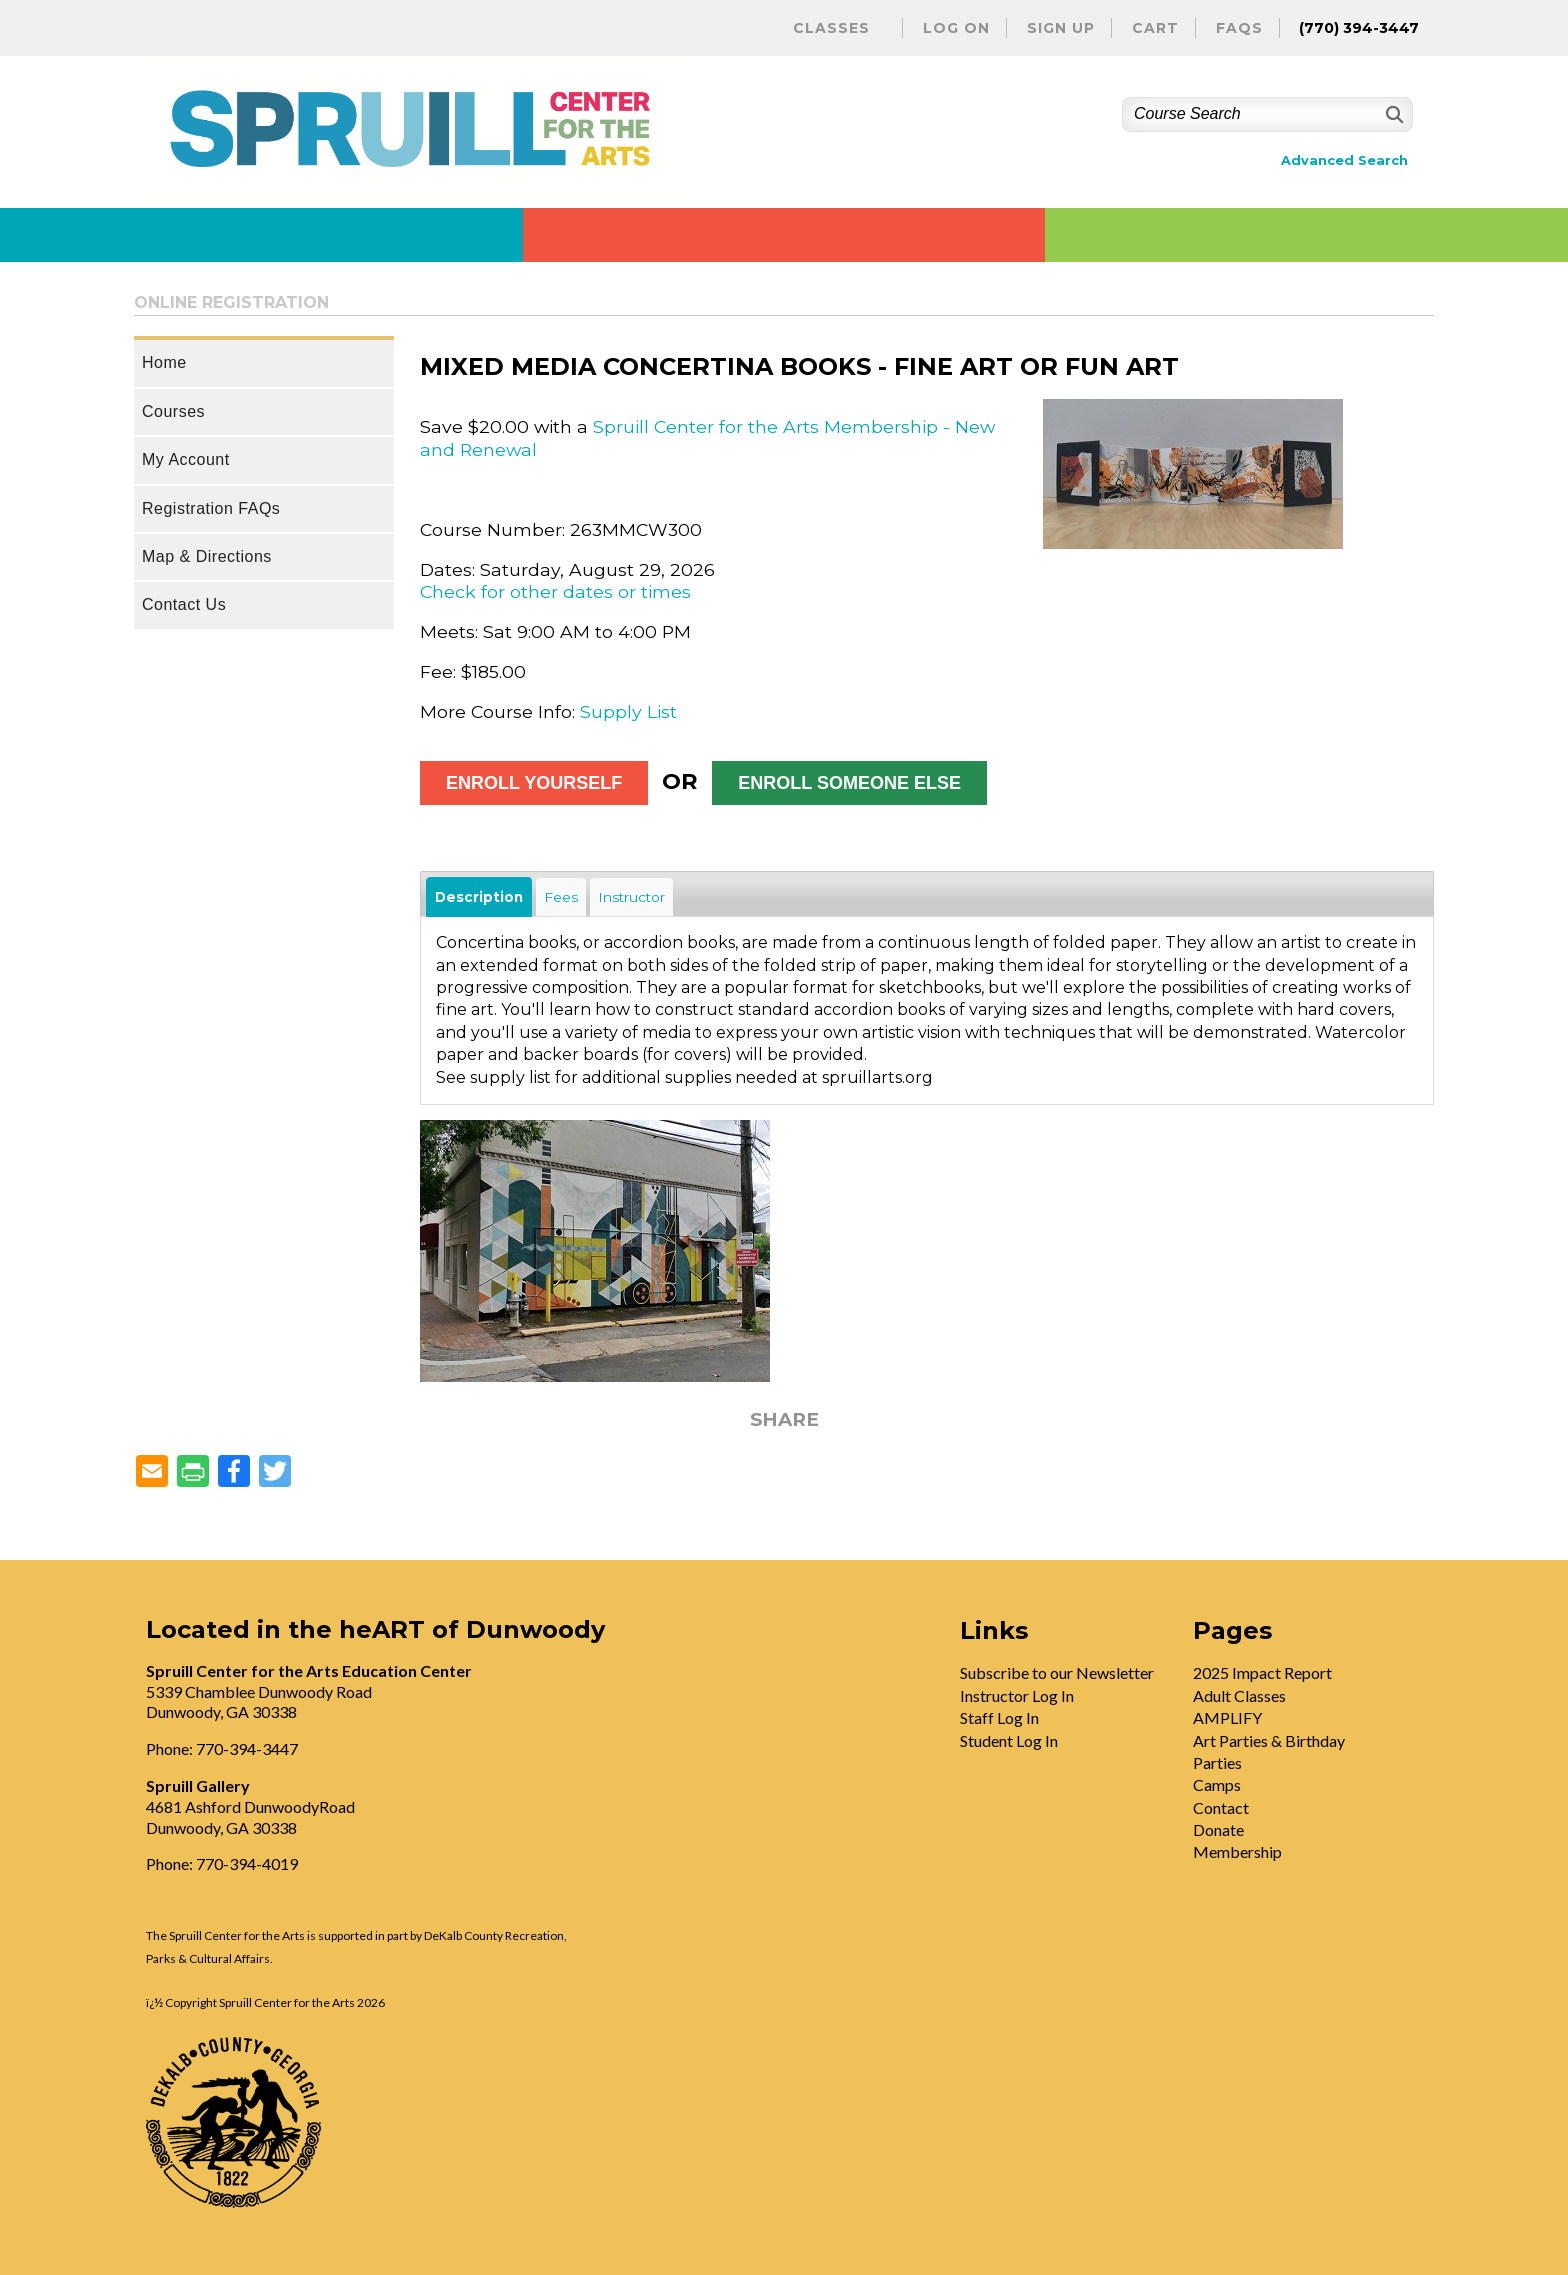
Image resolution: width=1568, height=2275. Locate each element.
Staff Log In (999, 1717)
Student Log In (1009, 1740)
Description (479, 897)
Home (164, 362)
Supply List (628, 711)
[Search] (1392, 114)
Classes (831, 28)
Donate (1218, 1829)
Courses (173, 411)
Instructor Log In (1017, 1695)
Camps (1217, 1784)
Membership (1237, 1851)
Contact (1221, 1807)
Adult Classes (1239, 1695)
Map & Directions (207, 556)
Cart (1155, 28)
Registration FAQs (211, 508)
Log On (956, 28)
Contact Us (184, 604)
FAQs (1239, 28)
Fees (561, 897)
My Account (186, 459)
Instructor (631, 897)
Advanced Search (1344, 160)
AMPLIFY (1227, 1717)
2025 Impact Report (1262, 1672)
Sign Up (1061, 28)
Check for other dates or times (555, 591)
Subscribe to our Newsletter (1057, 1672)
